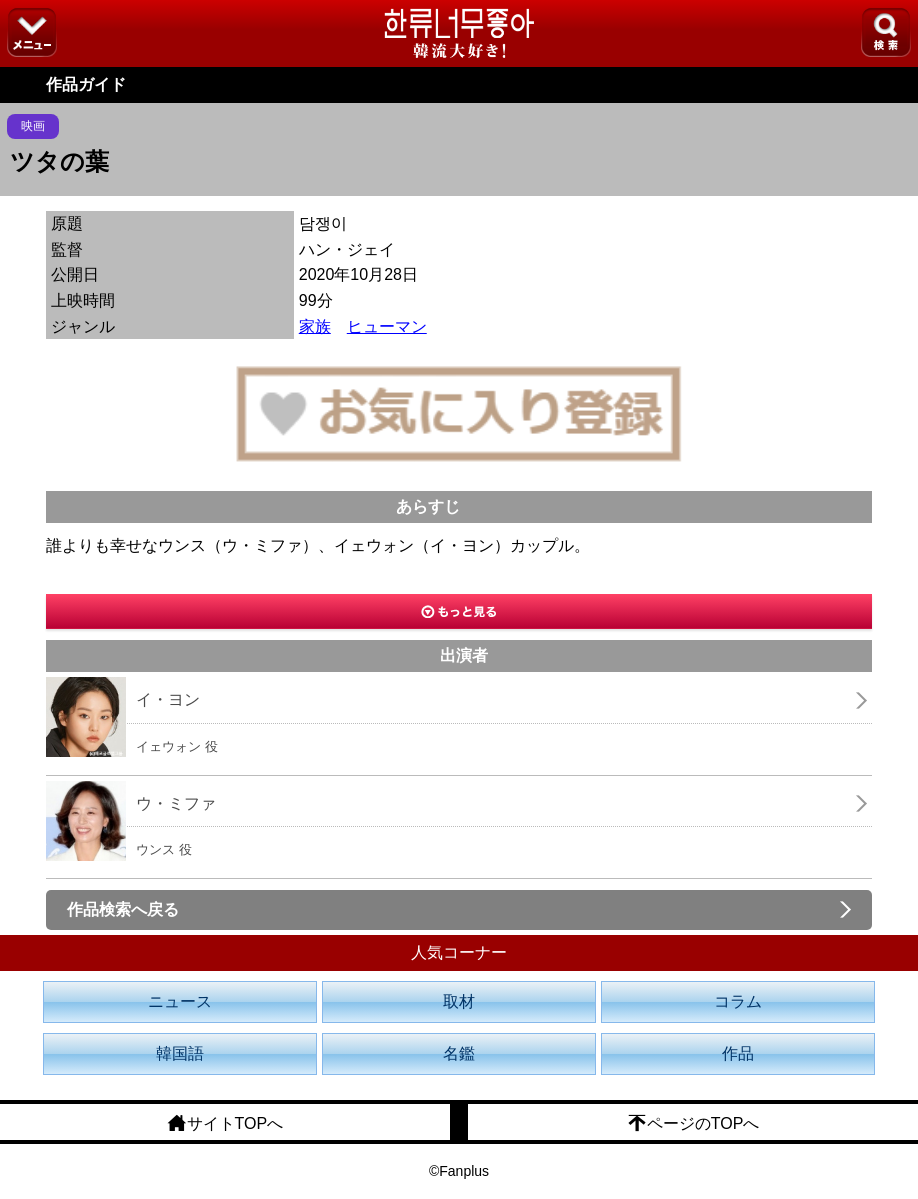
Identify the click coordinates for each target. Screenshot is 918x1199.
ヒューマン (387, 326)
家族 (315, 326)
